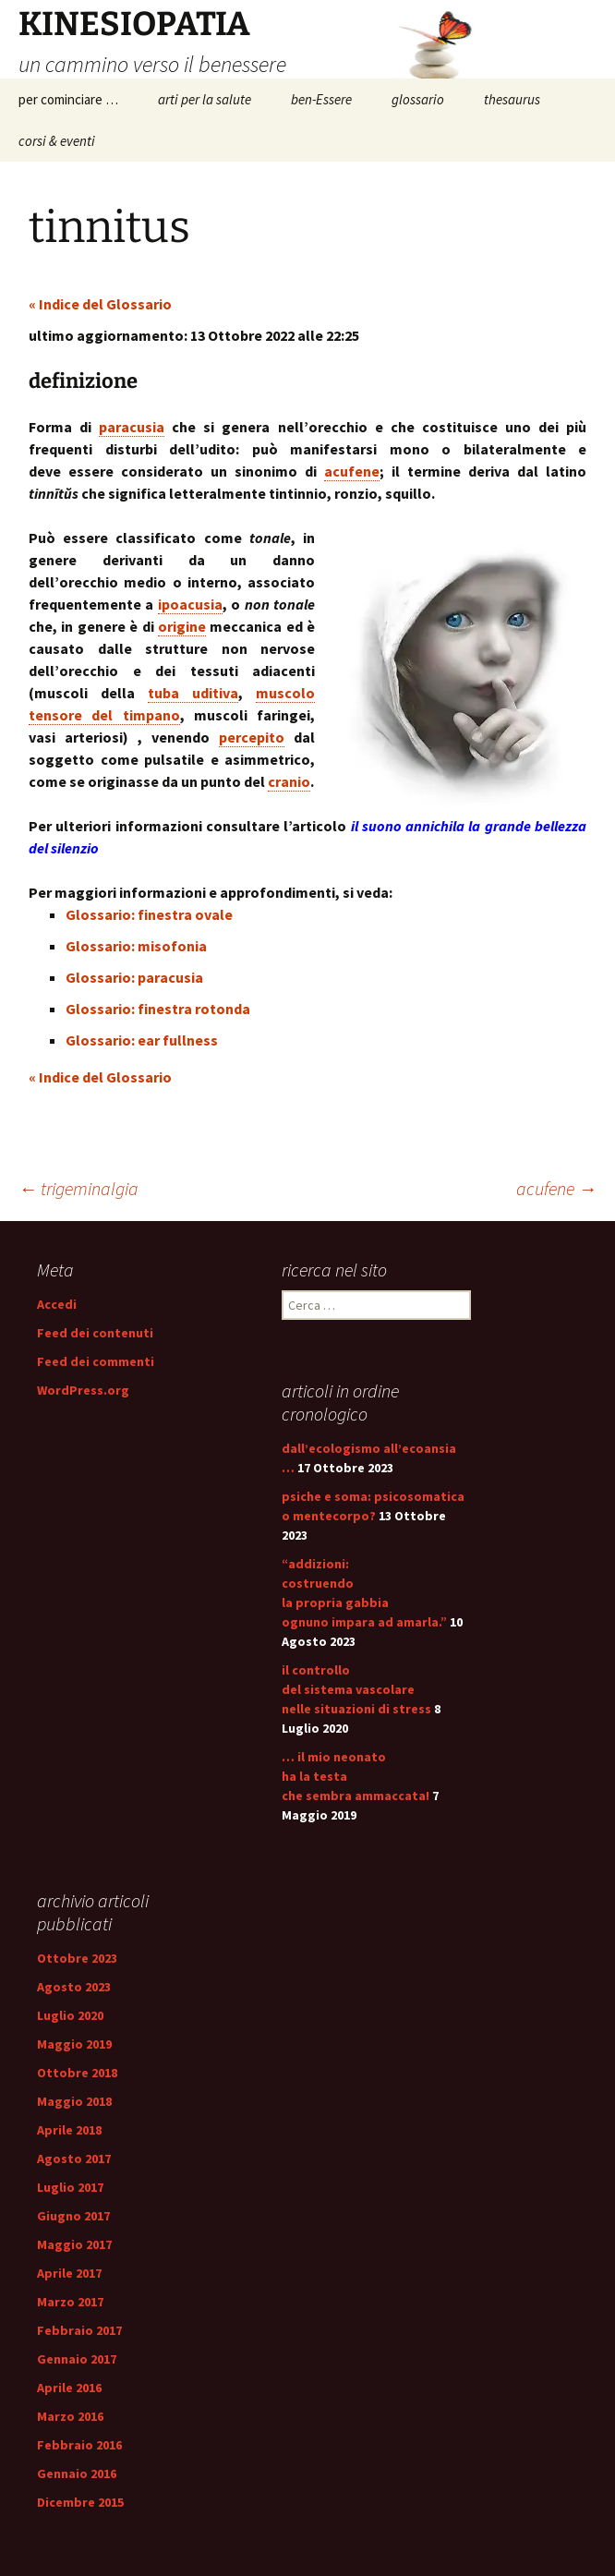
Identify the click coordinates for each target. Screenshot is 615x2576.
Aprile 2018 (69, 2130)
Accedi (57, 1304)
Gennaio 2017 (76, 2359)
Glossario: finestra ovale (149, 914)
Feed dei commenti (95, 1361)
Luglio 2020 (70, 2015)
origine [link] (182, 626)
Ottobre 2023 (77, 1958)
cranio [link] (289, 781)
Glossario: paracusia (134, 977)
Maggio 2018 (74, 2101)
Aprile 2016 (69, 2387)
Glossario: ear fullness (142, 1040)
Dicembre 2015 (80, 2502)
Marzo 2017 (70, 2301)
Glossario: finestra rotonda (158, 1008)
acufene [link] (352, 471)
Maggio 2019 (74, 2044)
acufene (556, 1188)
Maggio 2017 (74, 2244)
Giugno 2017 (73, 2215)
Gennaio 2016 (76, 2473)
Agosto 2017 (74, 2158)
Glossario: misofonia (136, 946)
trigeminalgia (78, 1188)
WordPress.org (83, 1390)
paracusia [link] (131, 426)
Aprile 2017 (69, 2273)
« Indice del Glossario (100, 304)
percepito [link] (251, 737)
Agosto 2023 (74, 1986)
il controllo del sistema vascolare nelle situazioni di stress (356, 1689)
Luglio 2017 (70, 2187)
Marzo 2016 (70, 2416)
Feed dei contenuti (95, 1332)
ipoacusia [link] (190, 604)
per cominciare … (68, 99)
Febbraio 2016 (79, 2445)
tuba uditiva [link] (193, 692)
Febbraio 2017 (79, 2330)
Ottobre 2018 (77, 2072)
